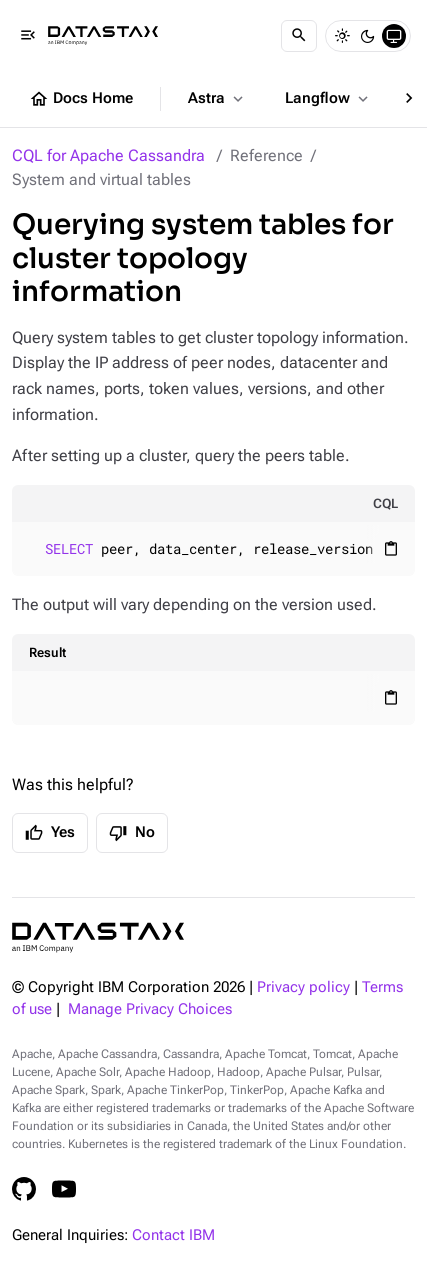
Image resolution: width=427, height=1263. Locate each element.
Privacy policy (303, 987)
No (132, 833)
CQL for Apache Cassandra (108, 155)
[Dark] (368, 36)
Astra (217, 99)
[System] (394, 36)
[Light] (342, 36)
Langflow (328, 99)
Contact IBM (173, 1235)
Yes (50, 833)
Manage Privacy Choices (150, 1009)
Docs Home (81, 99)
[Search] (299, 36)
